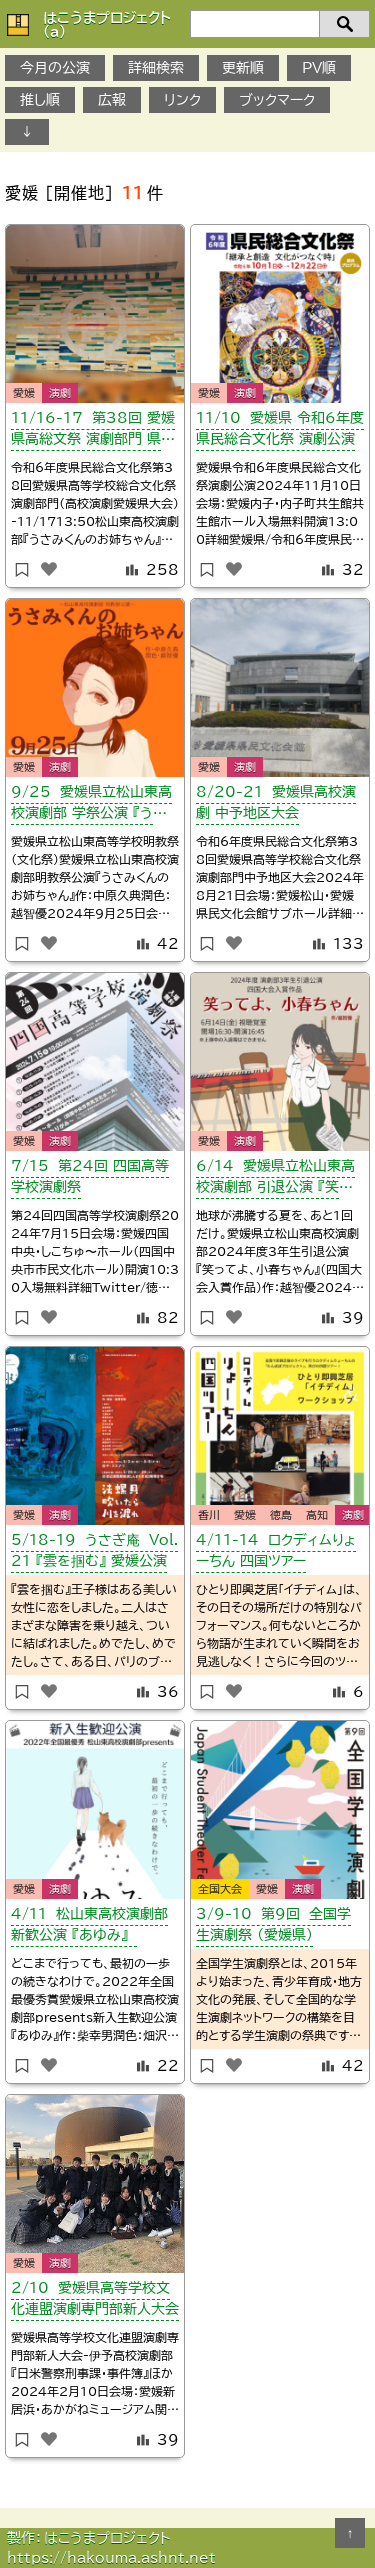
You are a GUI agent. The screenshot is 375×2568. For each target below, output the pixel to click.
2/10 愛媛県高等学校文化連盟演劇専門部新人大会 (95, 2298)
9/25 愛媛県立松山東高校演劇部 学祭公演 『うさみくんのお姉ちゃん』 (91, 806)
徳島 (281, 1514)
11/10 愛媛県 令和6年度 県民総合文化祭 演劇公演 (280, 428)
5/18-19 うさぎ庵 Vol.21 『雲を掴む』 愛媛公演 (94, 1550)
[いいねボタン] (49, 569)
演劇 (60, 392)
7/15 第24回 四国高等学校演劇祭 (90, 1176)
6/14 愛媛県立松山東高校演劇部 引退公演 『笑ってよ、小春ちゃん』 (275, 1180)
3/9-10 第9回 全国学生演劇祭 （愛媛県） (273, 1924)
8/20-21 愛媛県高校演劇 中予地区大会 (276, 802)
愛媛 (24, 392)
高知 (317, 1514)
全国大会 (220, 1888)
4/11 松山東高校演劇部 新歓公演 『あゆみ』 (89, 1924)
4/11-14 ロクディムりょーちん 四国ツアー (276, 1550)
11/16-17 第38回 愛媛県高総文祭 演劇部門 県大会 (93, 432)
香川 (209, 1514)
